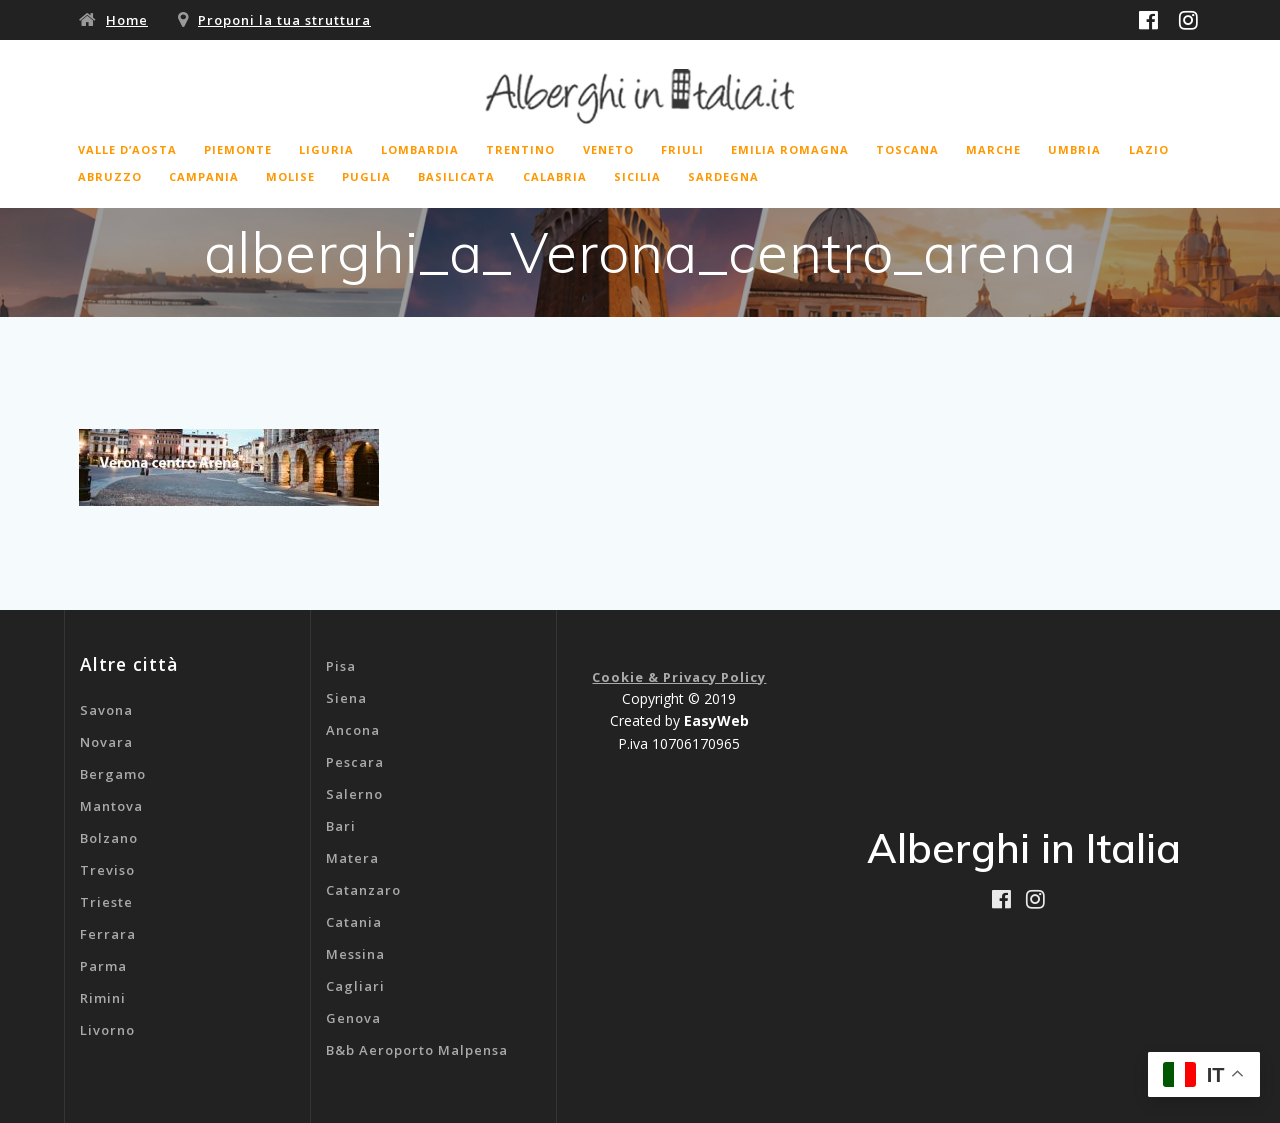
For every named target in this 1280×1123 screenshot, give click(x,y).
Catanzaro (363, 890)
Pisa (341, 666)
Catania (354, 922)
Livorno (107, 1030)
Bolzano (109, 838)
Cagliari (355, 986)
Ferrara (108, 934)
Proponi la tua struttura (284, 20)
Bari (341, 826)
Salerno (354, 794)
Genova (353, 1018)
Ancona (353, 730)
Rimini (103, 998)
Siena (346, 698)
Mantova (111, 806)
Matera (352, 858)
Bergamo (113, 774)
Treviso (107, 870)
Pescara (355, 762)
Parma (103, 966)
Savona (106, 710)
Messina (355, 954)
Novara (106, 742)
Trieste (106, 902)
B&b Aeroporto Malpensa (417, 1050)
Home (127, 20)
